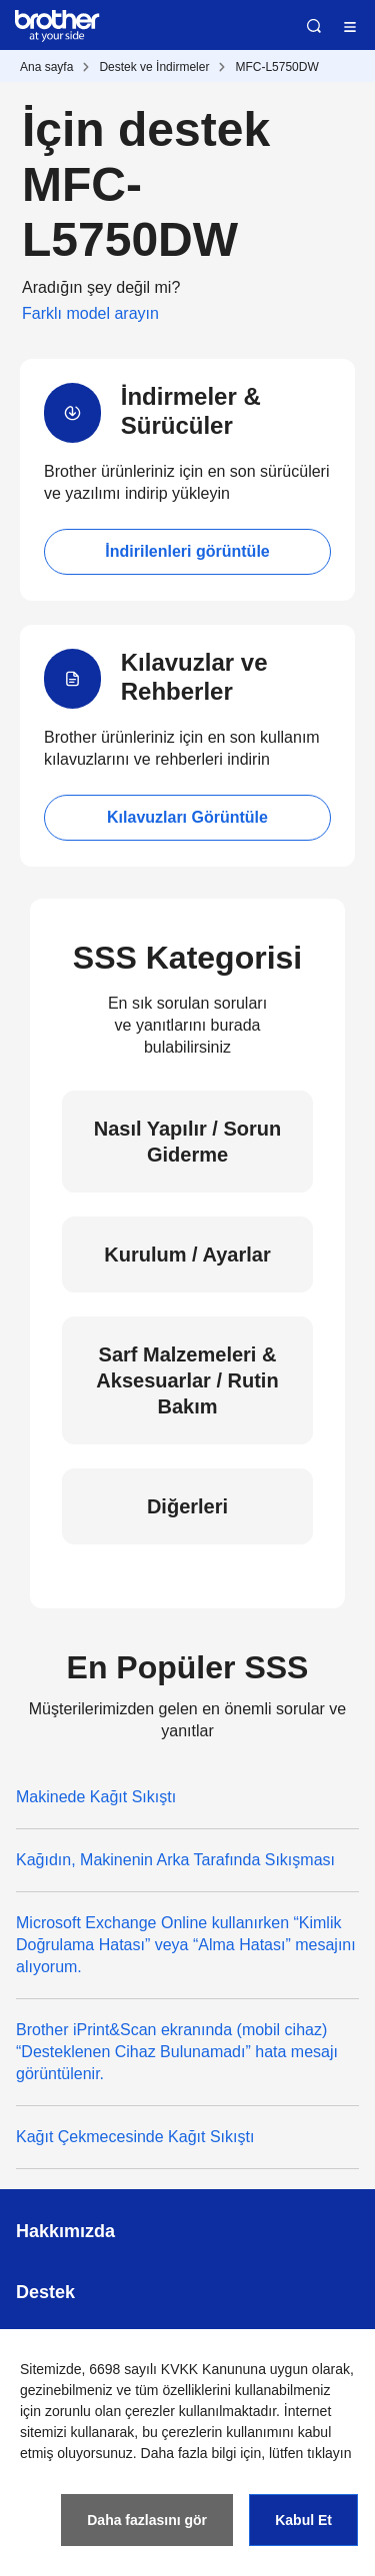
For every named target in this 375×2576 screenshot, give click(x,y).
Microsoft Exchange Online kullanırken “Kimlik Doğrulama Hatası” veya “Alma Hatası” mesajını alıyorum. (186, 1944)
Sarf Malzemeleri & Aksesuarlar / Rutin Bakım (187, 1380)
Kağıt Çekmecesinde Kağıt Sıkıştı (135, 2136)
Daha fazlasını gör (147, 2520)
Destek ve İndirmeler (154, 67)
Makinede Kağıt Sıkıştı (96, 1796)
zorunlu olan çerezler (110, 2411)
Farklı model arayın (90, 313)
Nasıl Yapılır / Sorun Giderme (187, 1142)
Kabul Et (303, 2520)
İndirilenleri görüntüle (187, 551)
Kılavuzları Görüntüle (187, 817)
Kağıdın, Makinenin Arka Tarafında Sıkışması (175, 1859)
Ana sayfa (46, 67)
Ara (314, 26)
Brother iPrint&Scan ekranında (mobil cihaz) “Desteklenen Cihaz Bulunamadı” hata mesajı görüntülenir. (177, 2051)
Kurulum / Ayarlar (187, 1255)
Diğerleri (187, 1506)
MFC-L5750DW (276, 67)
